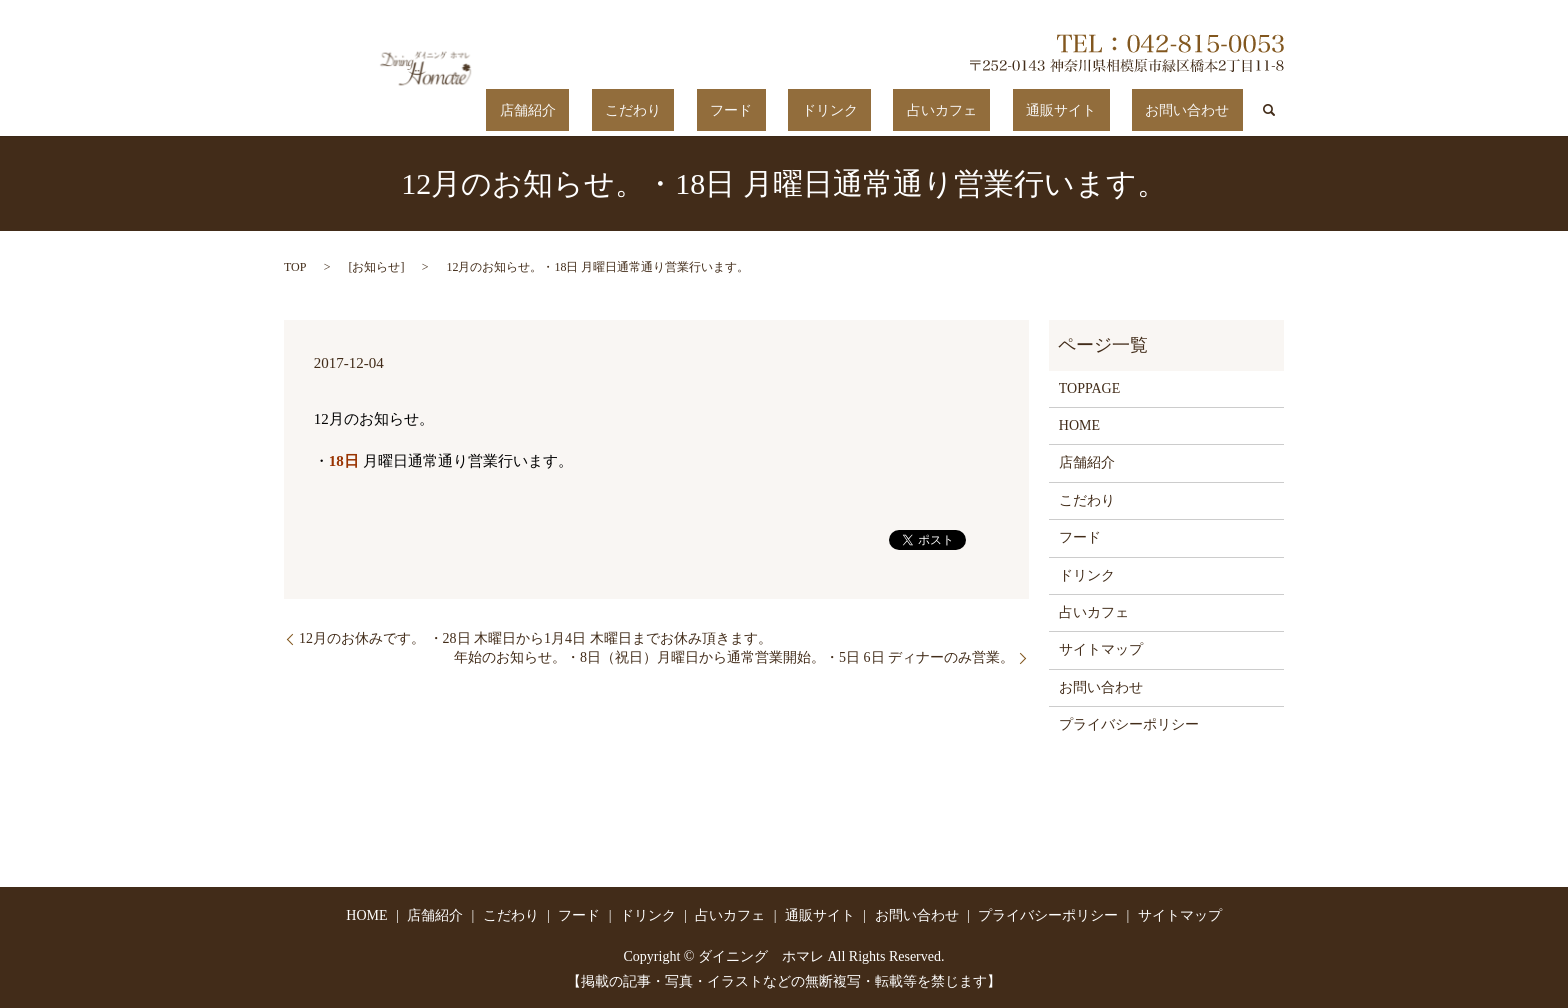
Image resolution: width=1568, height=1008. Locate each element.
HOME (1079, 424)
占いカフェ (1009, 110)
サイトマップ (1101, 649)
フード (852, 110)
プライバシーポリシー (1129, 723)
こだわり (781, 110)
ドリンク (924, 110)
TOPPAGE (1089, 387)
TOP (295, 266)
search (1269, 110)
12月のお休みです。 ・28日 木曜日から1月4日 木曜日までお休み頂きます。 (535, 637)
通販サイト (1101, 110)
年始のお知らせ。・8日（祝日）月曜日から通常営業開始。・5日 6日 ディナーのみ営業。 (734, 657)
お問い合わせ (1201, 110)
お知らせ (376, 266)
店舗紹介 (703, 110)
